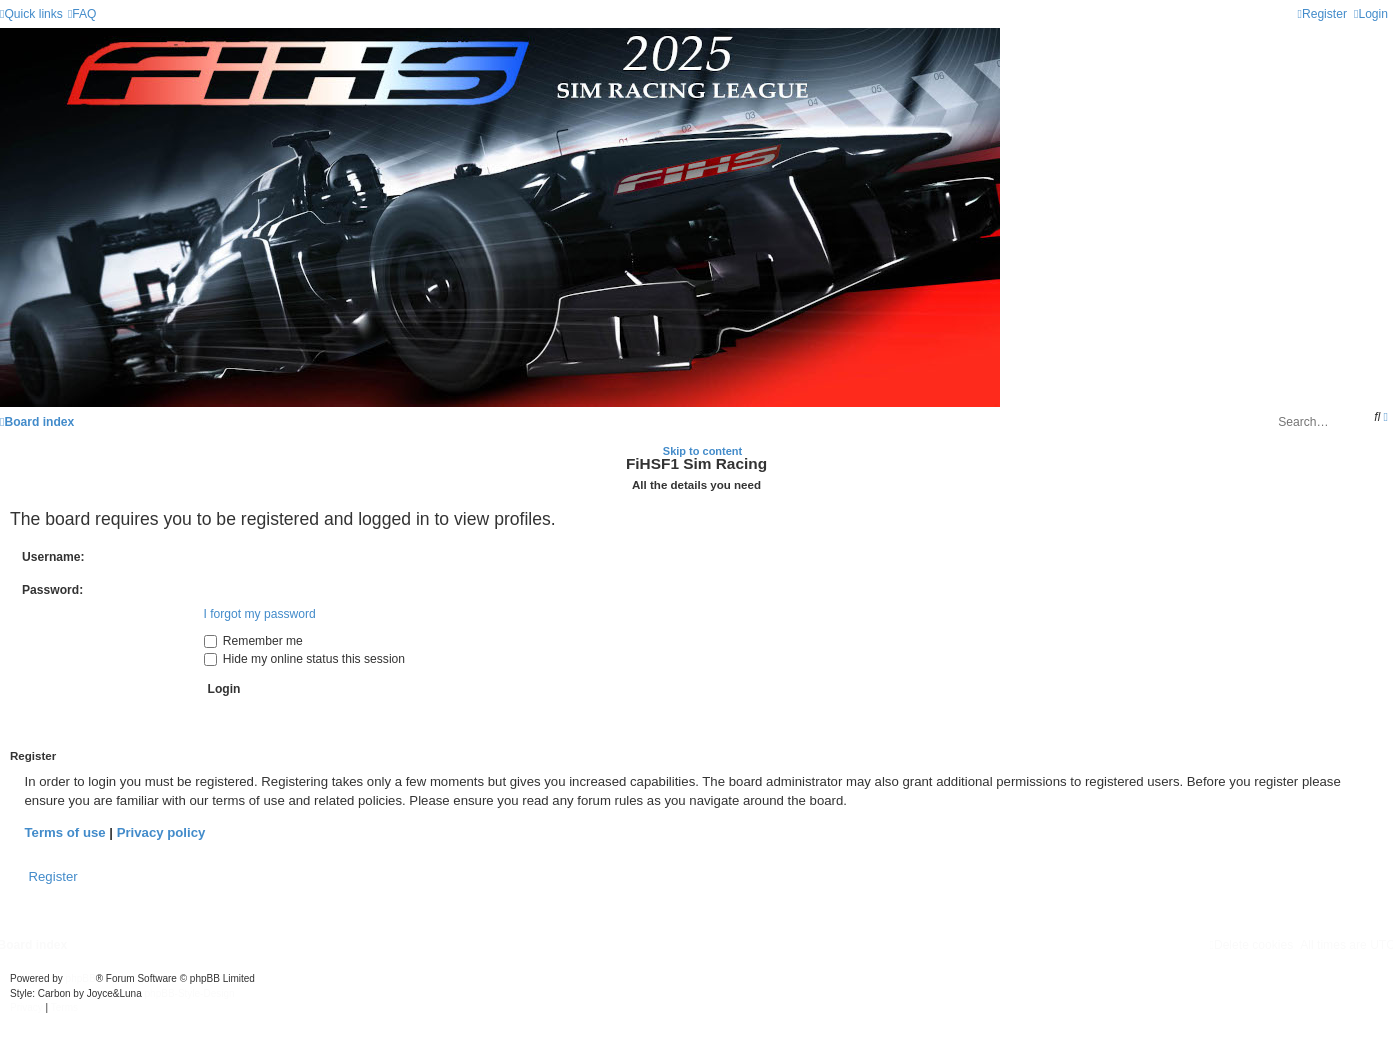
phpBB (81, 978)
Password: (52, 590)
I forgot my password (260, 614)
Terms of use (65, 832)
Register (53, 876)
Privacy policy (161, 832)
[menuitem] (82, 14)
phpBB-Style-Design (190, 993)
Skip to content (702, 451)
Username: (53, 557)
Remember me (253, 641)
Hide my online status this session (305, 659)
